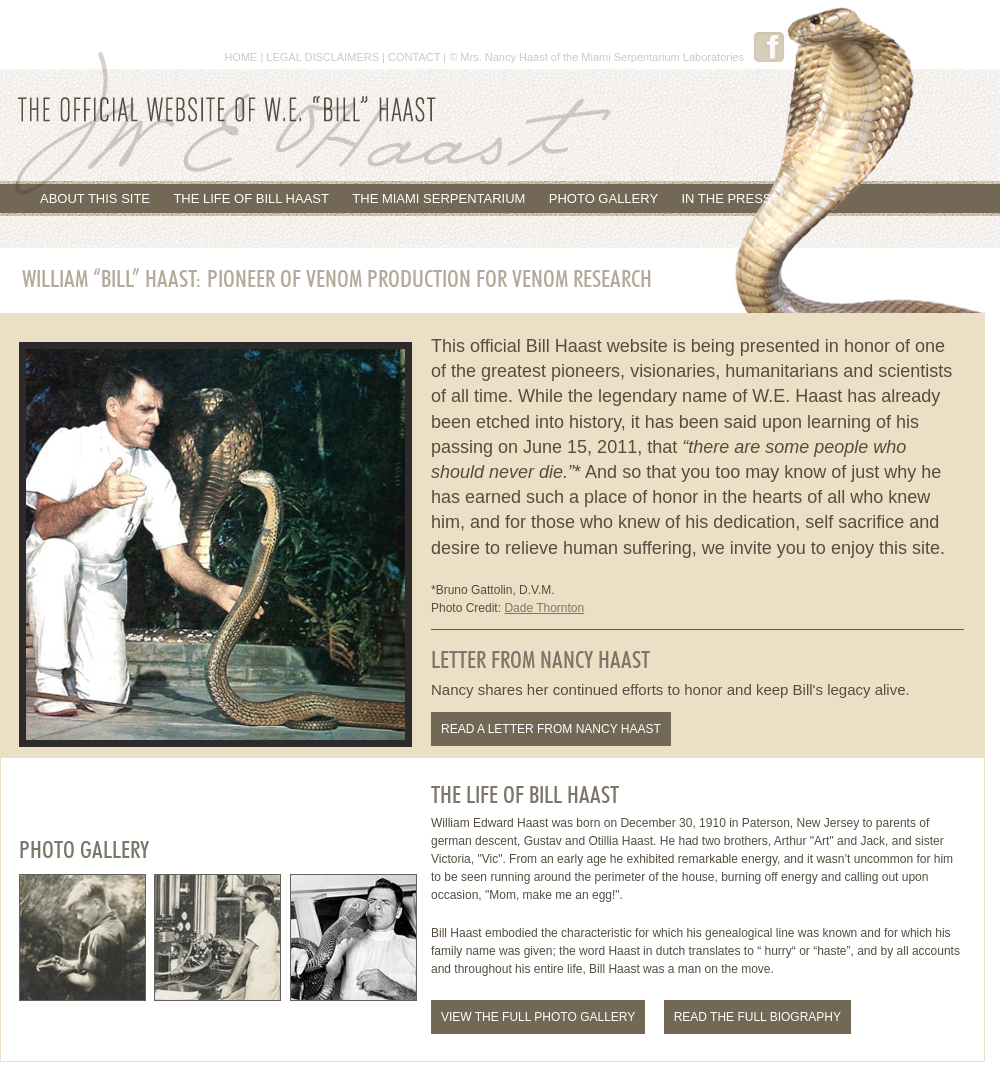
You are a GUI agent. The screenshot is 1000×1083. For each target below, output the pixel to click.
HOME (240, 57)
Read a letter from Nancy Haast (551, 729)
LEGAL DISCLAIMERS (322, 57)
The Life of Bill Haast (251, 198)
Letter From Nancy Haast (540, 661)
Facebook (769, 47)
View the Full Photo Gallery (538, 1017)
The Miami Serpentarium (438, 198)
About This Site (95, 198)
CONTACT (414, 57)
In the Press (726, 198)
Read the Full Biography (757, 1017)
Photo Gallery (603, 198)
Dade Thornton (544, 608)
